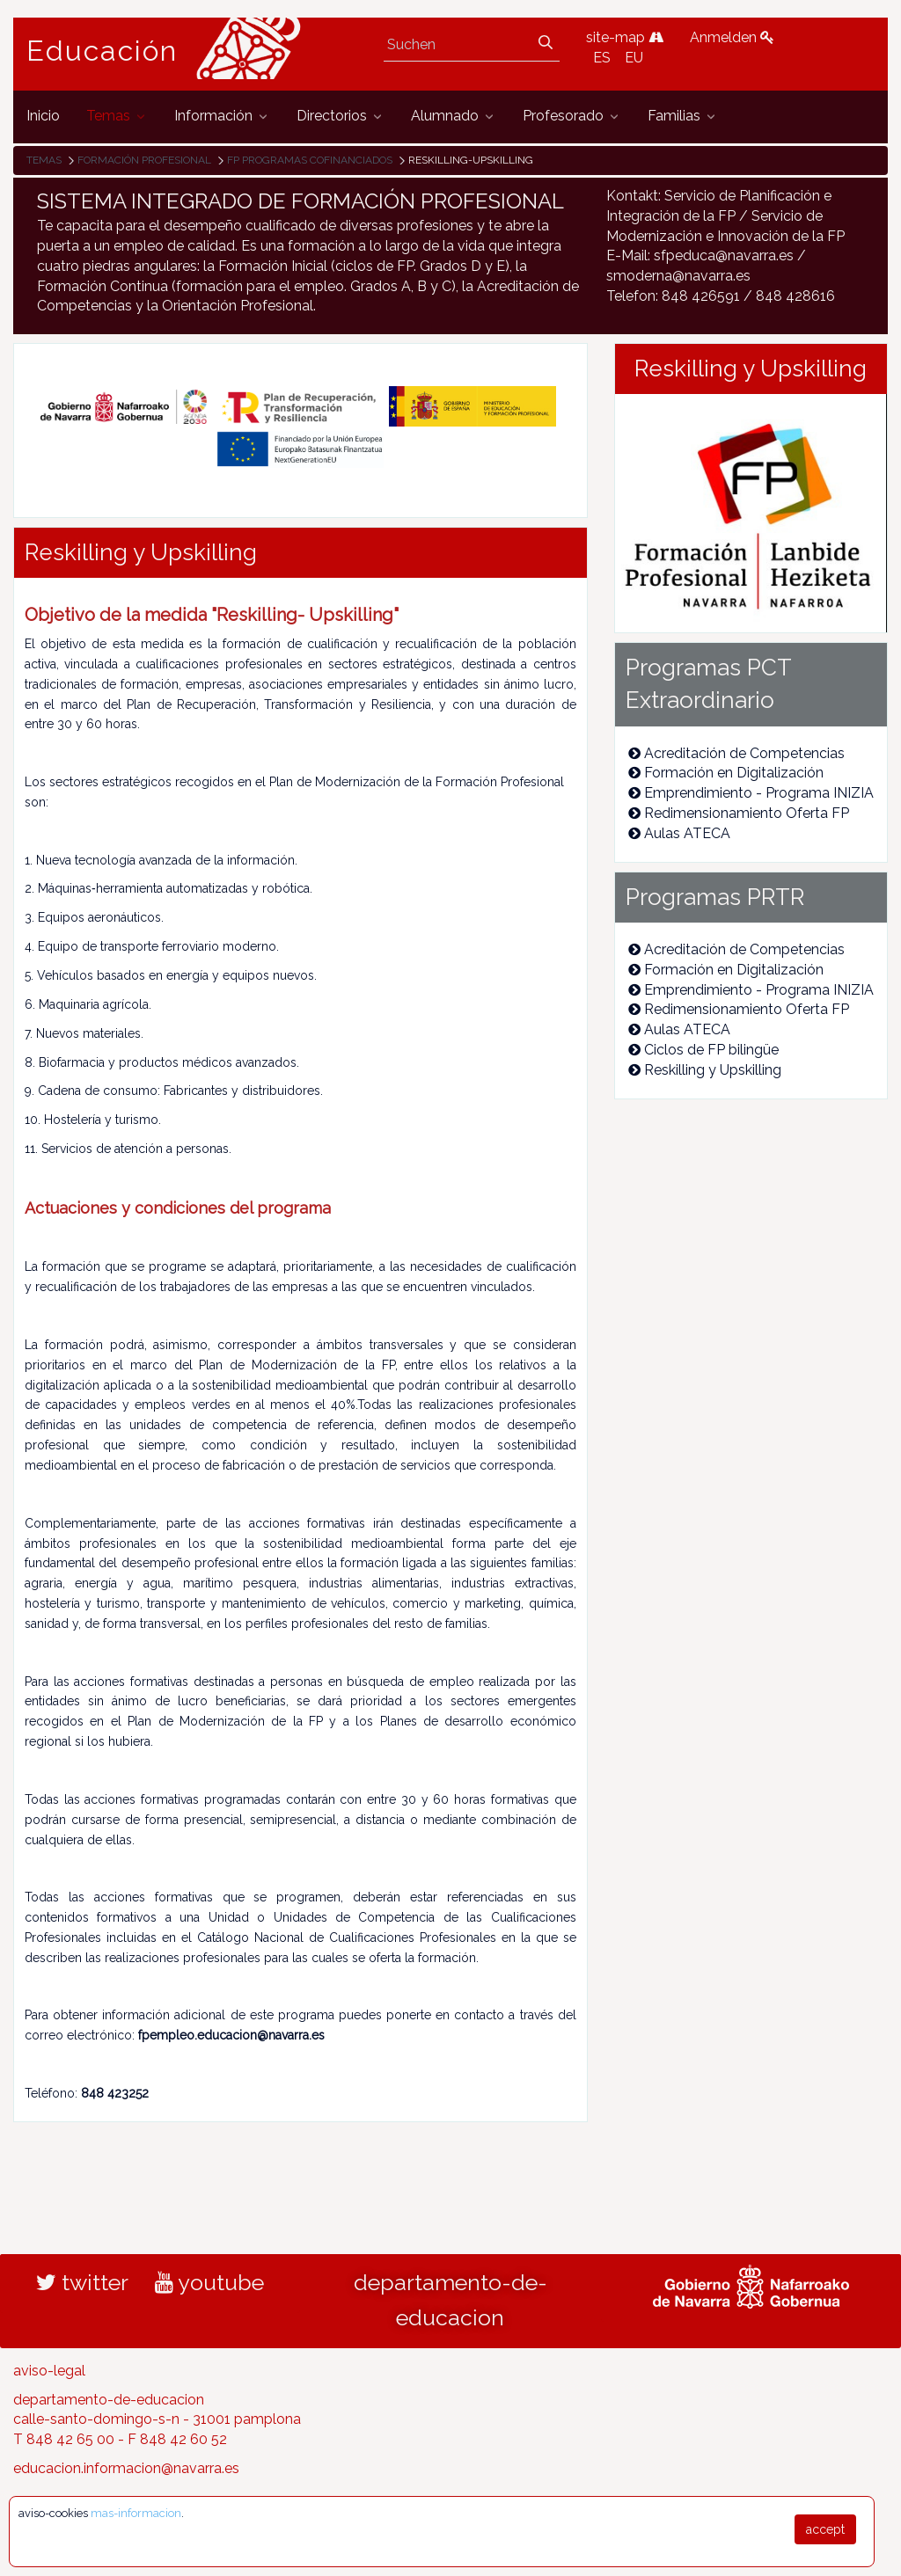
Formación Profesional (144, 160)
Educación (102, 51)
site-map (624, 37)
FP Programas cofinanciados (309, 160)
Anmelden (732, 37)
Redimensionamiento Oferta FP (738, 813)
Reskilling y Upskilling (704, 1070)
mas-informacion (136, 2513)
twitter (82, 2282)
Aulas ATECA (679, 833)
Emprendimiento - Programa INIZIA (751, 792)
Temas (44, 160)
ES (602, 57)
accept (825, 2529)
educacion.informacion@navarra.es (126, 2468)
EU (634, 57)
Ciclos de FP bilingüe (703, 1049)
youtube (209, 2282)
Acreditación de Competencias (736, 753)
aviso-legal (49, 2370)
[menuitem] (43, 116)
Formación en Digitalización (726, 772)
